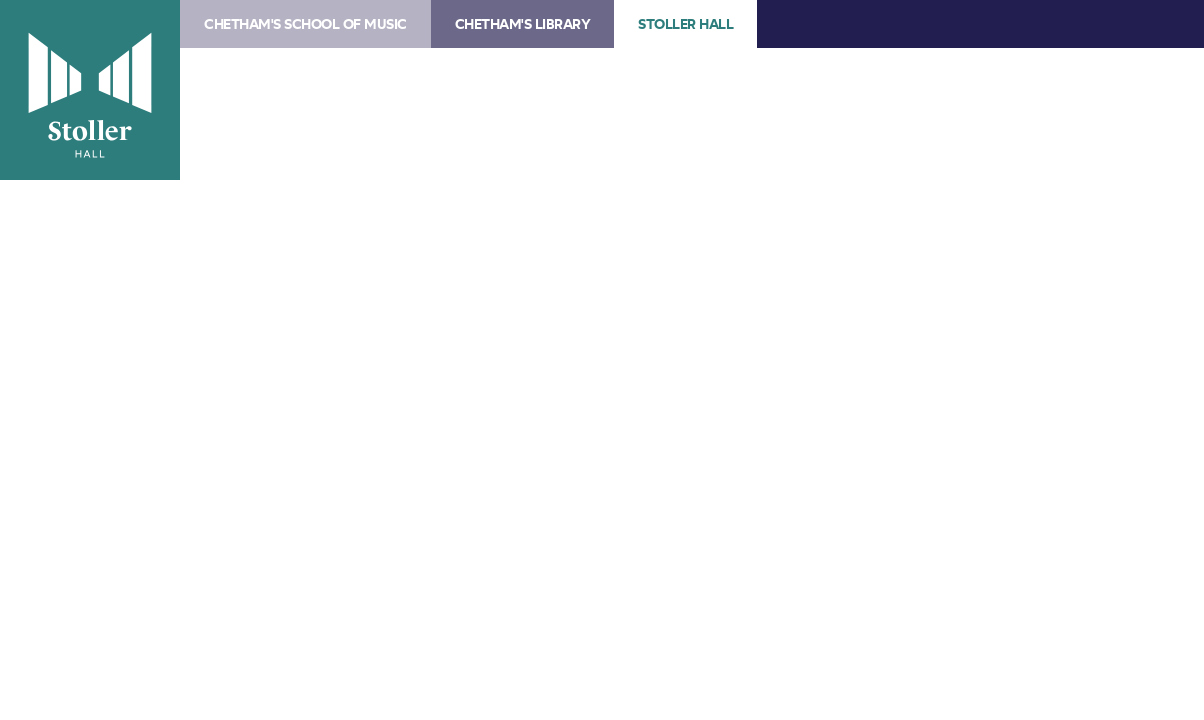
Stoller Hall (90, 90)
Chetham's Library (523, 24)
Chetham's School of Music (305, 24)
